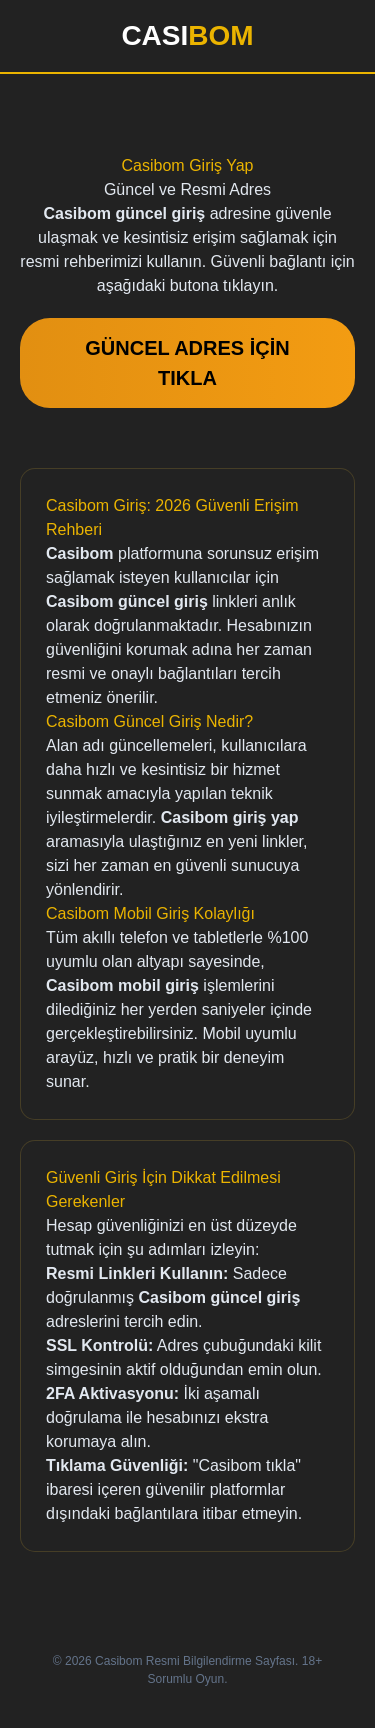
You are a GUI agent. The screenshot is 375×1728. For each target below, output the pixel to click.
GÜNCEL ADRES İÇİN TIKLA (187, 363)
